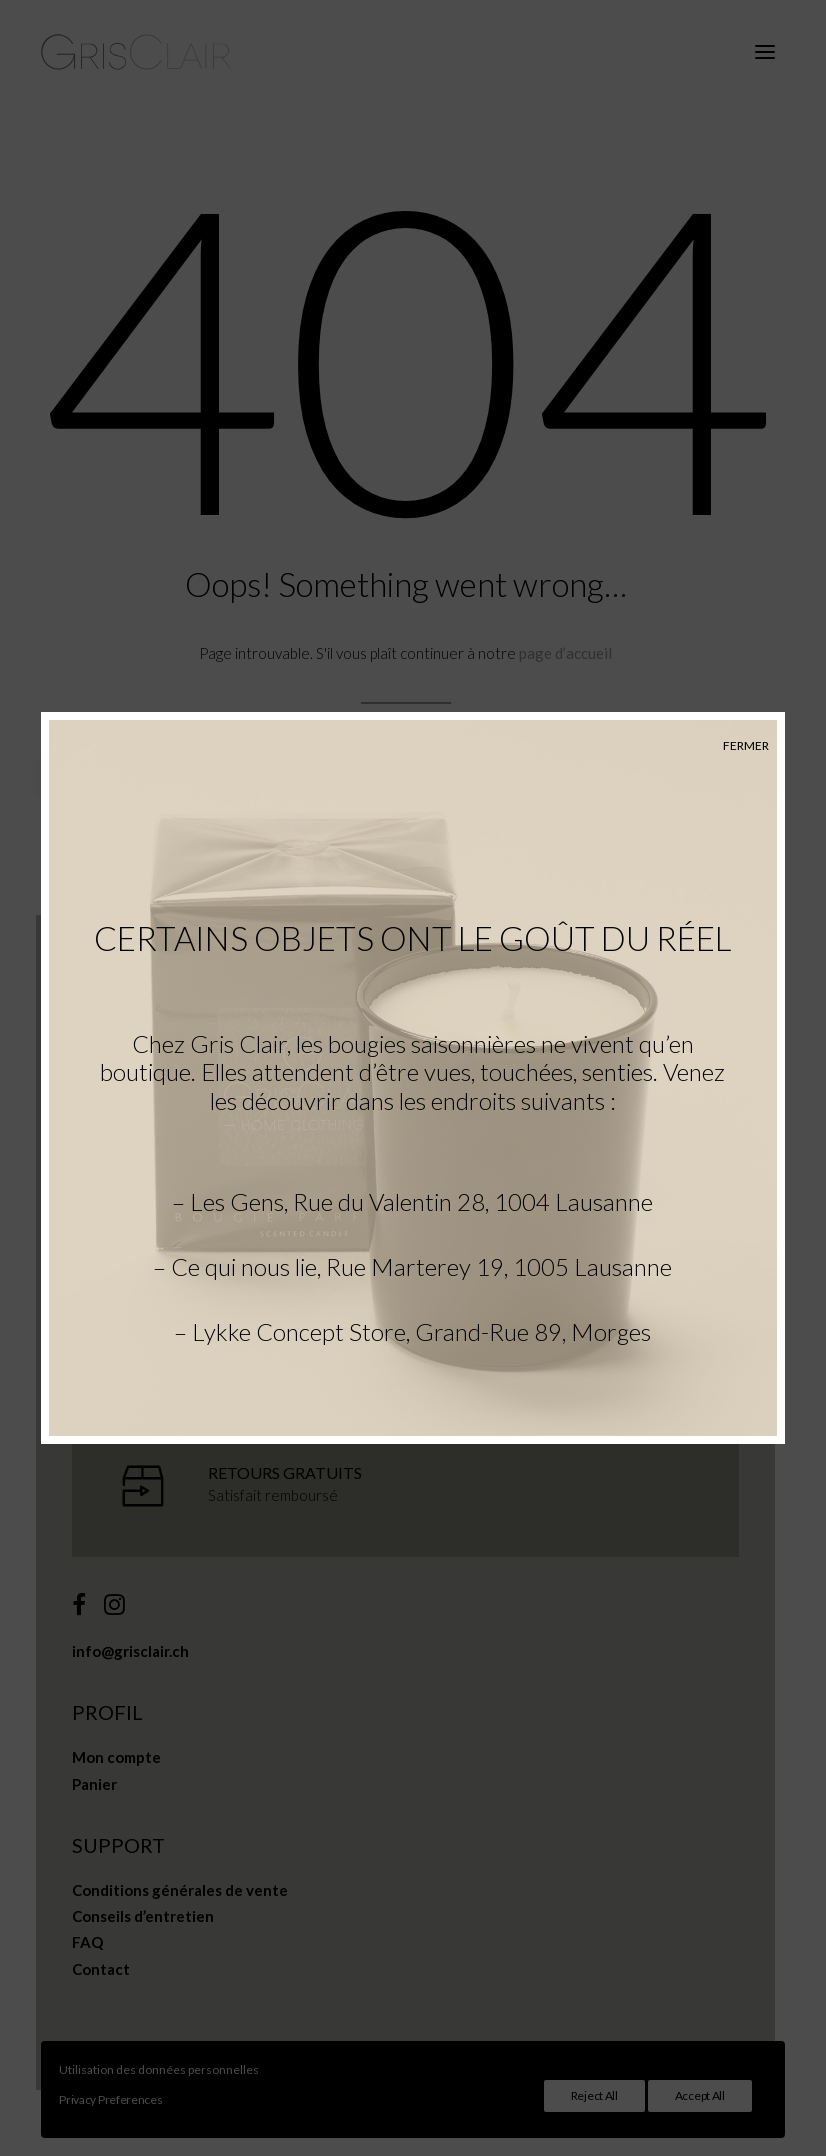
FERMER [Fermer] (746, 745)
